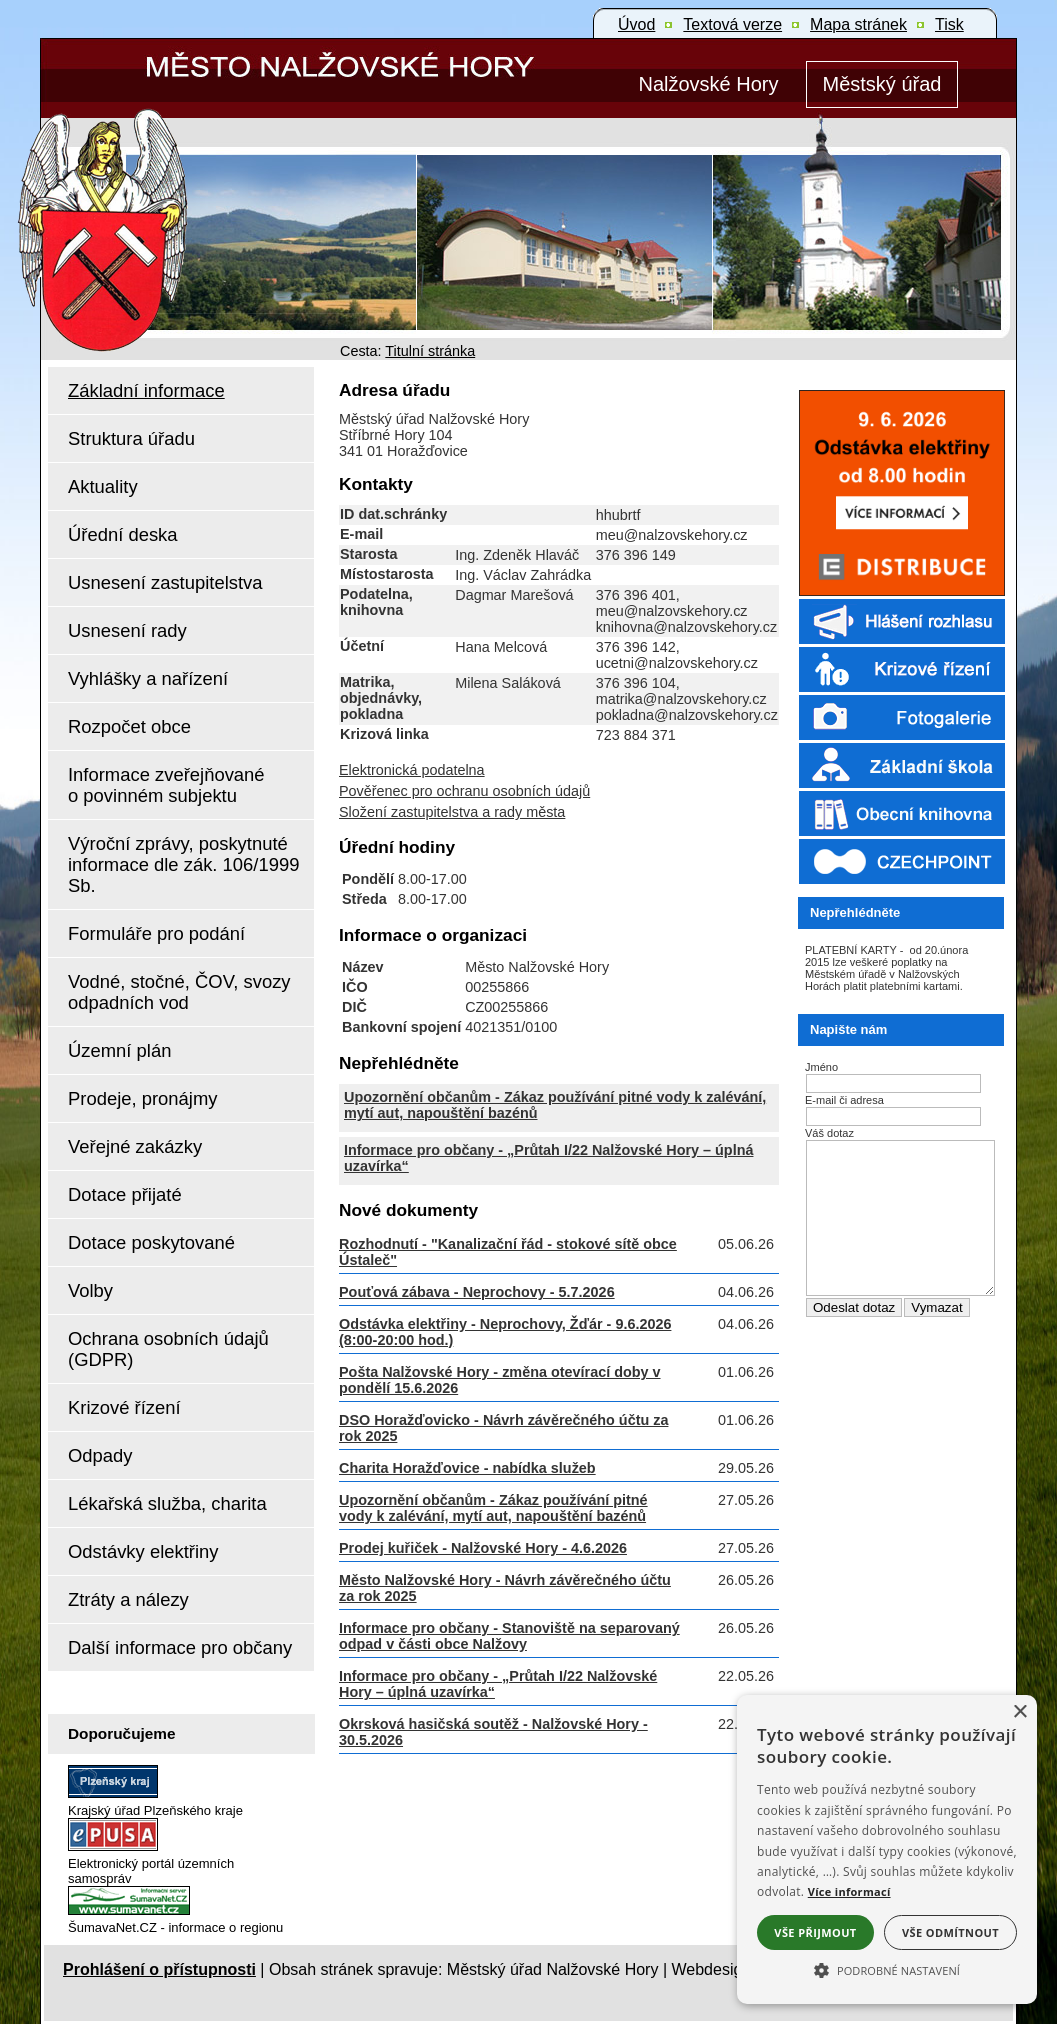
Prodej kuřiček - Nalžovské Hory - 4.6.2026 (483, 1548)
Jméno (821, 1067)
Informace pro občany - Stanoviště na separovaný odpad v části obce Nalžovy (509, 1636)
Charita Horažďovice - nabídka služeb (467, 1468)
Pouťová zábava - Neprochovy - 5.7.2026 (477, 1292)
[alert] (887, 1849)
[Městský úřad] (882, 84)
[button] (887, 1969)
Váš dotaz (829, 1133)
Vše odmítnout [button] (950, 1932)
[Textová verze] (732, 25)
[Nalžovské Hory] (708, 84)
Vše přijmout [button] (815, 1932)
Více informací (849, 1891)
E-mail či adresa (844, 1100)
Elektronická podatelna (412, 770)
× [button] (1019, 1712)
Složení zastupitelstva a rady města (452, 812)
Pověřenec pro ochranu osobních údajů (464, 791)
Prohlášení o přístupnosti (159, 1969)
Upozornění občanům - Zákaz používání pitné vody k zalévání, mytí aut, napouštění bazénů (493, 1508)
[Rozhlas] (896, 642)
